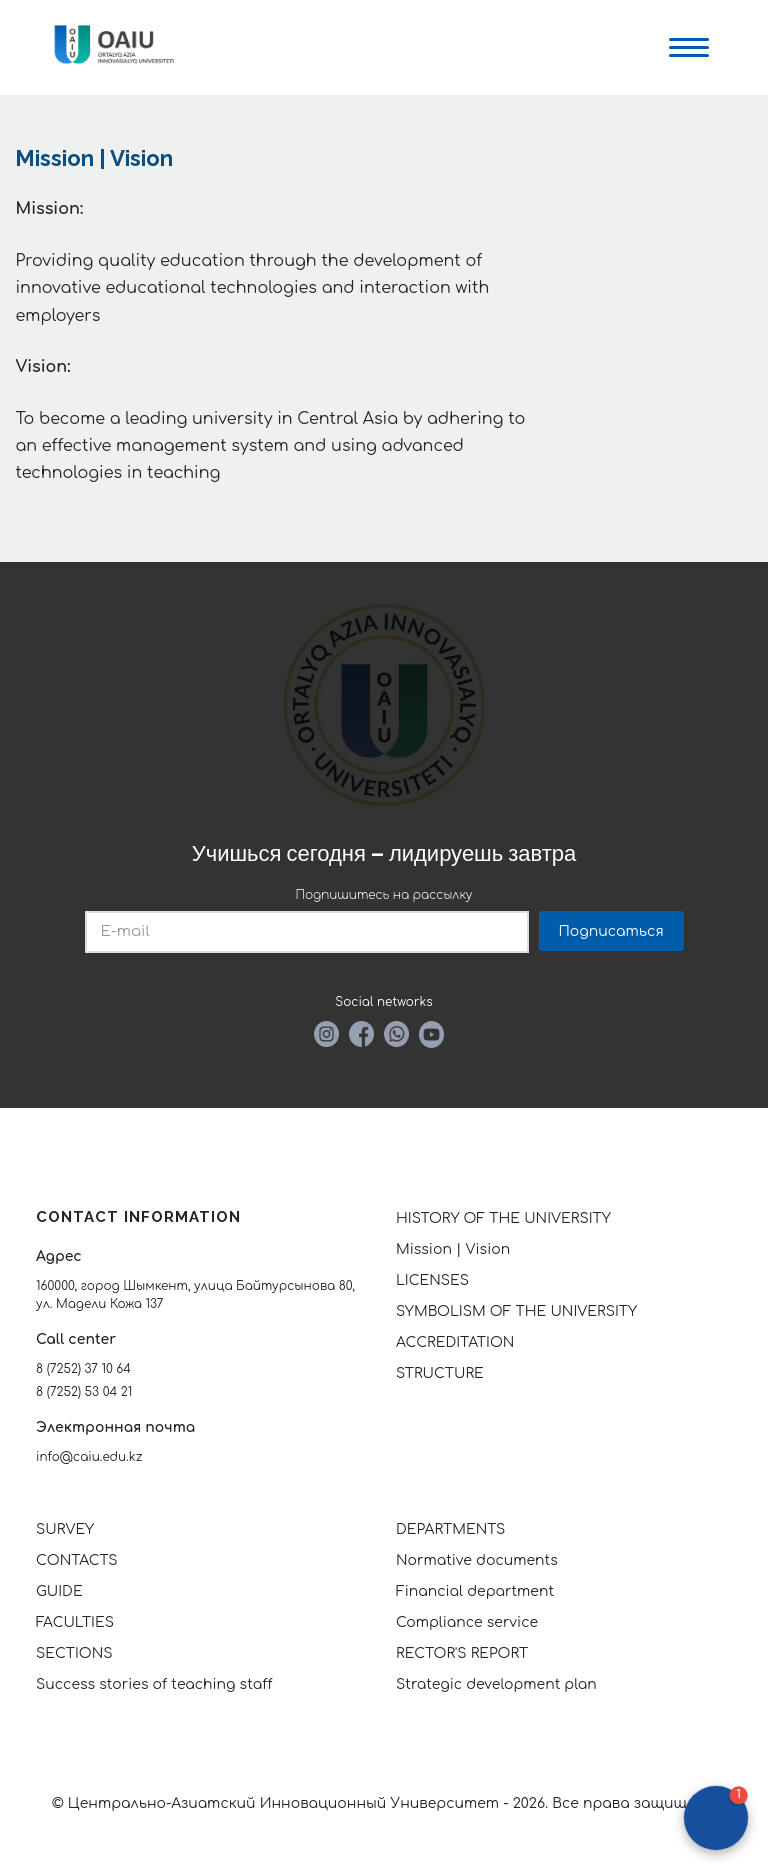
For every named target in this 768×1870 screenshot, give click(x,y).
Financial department (475, 1591)
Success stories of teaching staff (154, 1684)
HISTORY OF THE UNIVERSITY (503, 1218)
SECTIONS (74, 1653)
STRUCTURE (440, 1373)
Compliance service (467, 1622)
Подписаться (611, 931)
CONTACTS (77, 1560)
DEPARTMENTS (450, 1529)
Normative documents (477, 1560)
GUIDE (59, 1591)
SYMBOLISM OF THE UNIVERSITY (516, 1311)
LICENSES (432, 1280)
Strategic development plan (496, 1684)
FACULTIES (75, 1622)
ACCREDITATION (455, 1342)
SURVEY (65, 1529)
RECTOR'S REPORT (462, 1653)
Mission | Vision (453, 1249)
